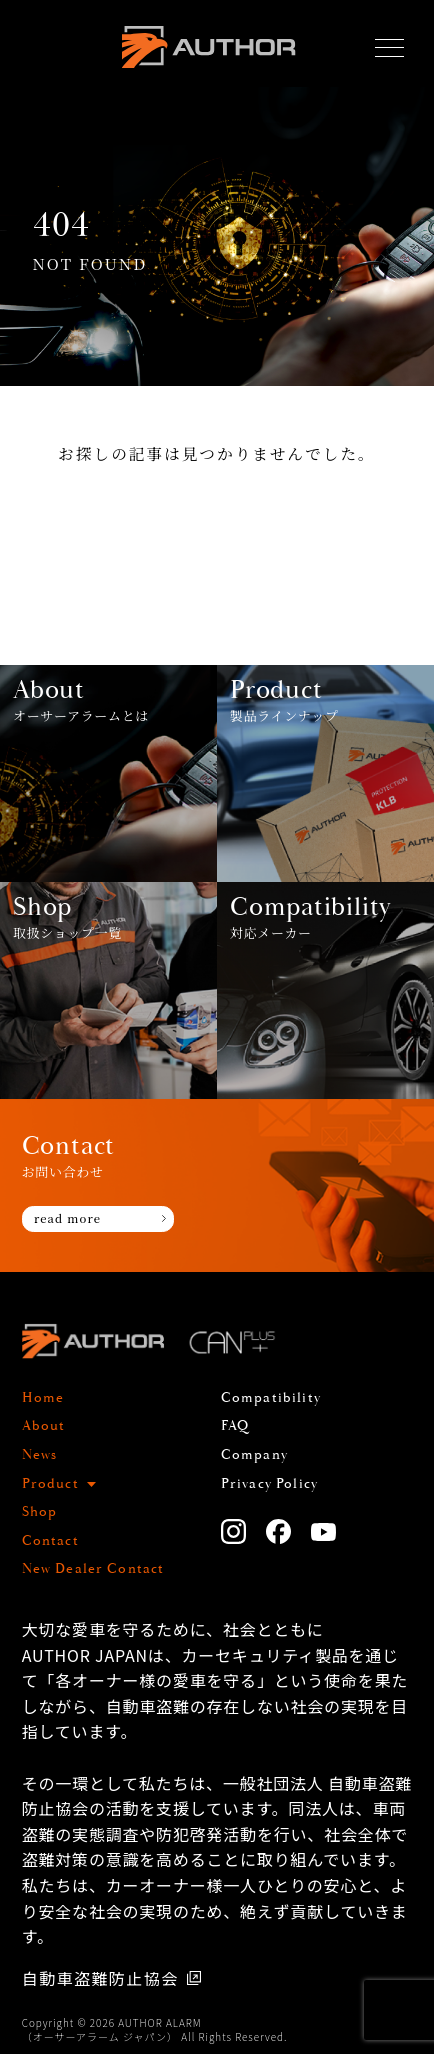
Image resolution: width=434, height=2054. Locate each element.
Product (50, 1484)
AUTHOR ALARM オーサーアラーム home (209, 48)
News (40, 1455)
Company (254, 1455)
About (44, 1426)
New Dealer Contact (93, 1569)
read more (67, 1218)
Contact (50, 1541)
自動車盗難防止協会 (100, 1978)
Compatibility (271, 1398)
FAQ (235, 1426)
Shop (40, 1512)
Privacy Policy (269, 1484)
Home (43, 1398)
